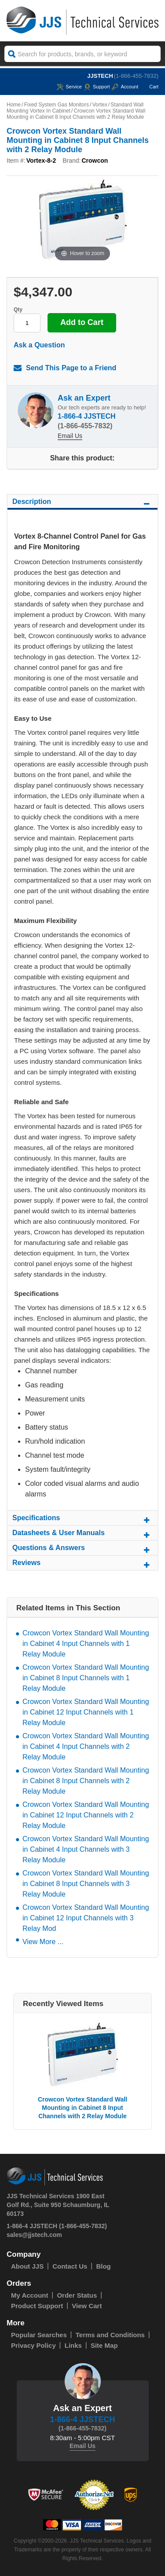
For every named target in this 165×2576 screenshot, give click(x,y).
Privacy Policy (33, 2345)
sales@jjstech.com (34, 2234)
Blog (103, 2266)
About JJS (27, 2266)
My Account (29, 2295)
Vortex (99, 105)
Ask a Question (39, 345)
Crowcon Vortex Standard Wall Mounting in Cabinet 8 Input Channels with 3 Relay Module (85, 1883)
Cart (149, 86)
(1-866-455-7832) (136, 76)
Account (125, 86)
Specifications (82, 1519)
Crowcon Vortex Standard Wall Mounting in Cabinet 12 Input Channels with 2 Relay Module (85, 1815)
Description (82, 503)
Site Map (104, 2345)
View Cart (87, 2306)
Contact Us (69, 2266)
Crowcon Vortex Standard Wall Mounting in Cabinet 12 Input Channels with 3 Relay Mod (85, 1918)
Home (14, 105)
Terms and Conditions (110, 2335)
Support (97, 86)
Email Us (70, 435)
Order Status (77, 2295)
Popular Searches (39, 2335)
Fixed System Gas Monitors (56, 105)
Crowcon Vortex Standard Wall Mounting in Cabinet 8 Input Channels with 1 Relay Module (85, 1678)
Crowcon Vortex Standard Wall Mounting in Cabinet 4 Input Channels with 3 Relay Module (85, 1849)
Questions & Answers (82, 1549)
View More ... (42, 1941)
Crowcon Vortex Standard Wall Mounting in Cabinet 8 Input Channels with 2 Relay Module (85, 1780)
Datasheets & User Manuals (82, 1534)
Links (73, 2345)
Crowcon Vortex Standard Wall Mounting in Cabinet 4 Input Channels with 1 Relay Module (85, 1643)
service (69, 86)
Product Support (37, 2306)
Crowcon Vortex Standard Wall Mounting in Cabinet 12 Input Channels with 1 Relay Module (85, 1712)
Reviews (82, 1564)
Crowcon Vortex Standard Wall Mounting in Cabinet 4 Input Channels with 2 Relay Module (85, 1746)
